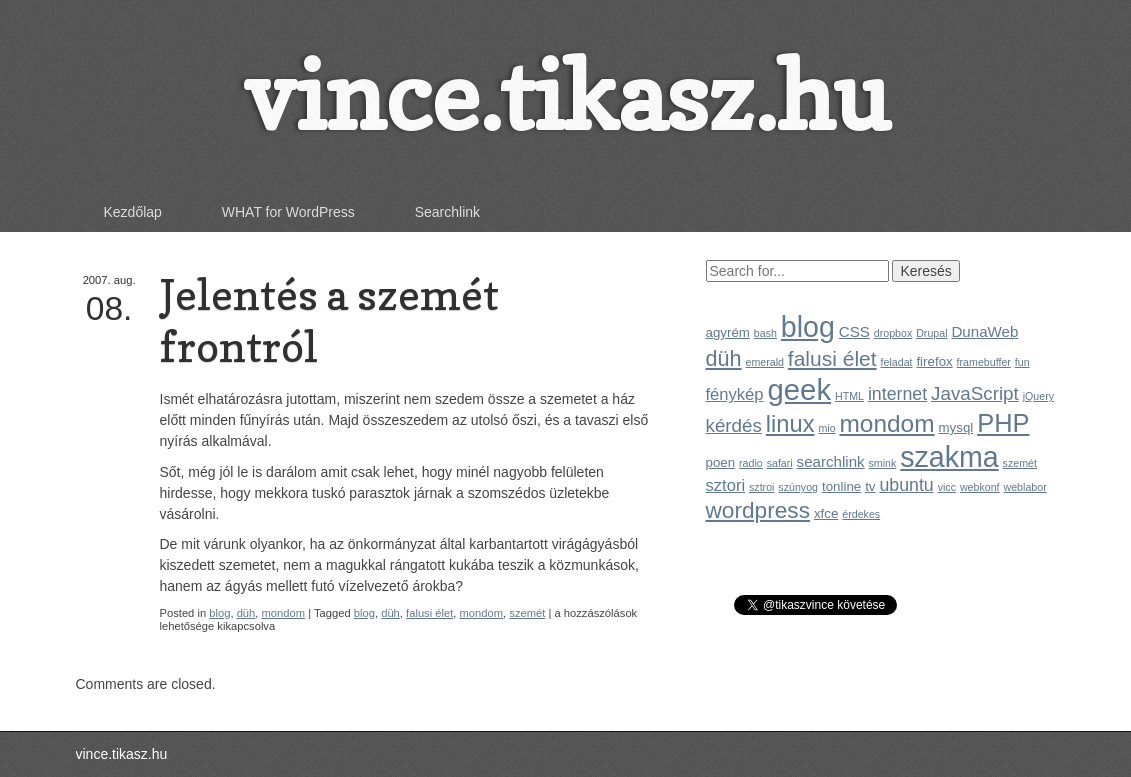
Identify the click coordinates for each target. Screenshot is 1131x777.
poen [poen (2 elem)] (721, 462)
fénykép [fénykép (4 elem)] (735, 394)
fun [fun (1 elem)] (1022, 362)
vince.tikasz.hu (566, 95)
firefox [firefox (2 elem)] (934, 361)
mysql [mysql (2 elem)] (955, 427)
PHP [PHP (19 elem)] (1003, 423)
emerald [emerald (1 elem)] (764, 362)
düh (246, 613)
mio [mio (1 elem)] (826, 428)
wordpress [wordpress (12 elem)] (758, 510)
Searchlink (447, 212)
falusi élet (429, 613)
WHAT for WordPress (288, 212)
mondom (284, 613)
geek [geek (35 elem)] (799, 389)
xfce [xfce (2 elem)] (826, 513)
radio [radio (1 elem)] (751, 463)
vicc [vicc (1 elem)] (947, 487)
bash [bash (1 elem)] (765, 333)
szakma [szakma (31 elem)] (949, 457)
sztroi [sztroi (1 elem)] (761, 487)
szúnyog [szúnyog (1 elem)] (798, 487)
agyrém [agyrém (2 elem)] (728, 332)
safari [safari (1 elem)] (780, 463)
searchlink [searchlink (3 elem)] (831, 461)
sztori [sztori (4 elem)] (726, 485)
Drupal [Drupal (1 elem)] (931, 333)
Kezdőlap (133, 212)
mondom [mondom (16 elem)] (886, 423)
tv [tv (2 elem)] (870, 486)
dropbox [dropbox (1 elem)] (893, 333)
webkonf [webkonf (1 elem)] (980, 487)
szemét (527, 613)
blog (219, 613)
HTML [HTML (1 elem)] (849, 396)
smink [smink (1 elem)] (883, 463)
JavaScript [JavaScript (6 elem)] (975, 393)
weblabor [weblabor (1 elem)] (1024, 487)
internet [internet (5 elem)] (897, 394)
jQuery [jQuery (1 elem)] (1038, 396)
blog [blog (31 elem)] (808, 327)
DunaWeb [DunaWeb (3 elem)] (984, 331)
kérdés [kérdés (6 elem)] (734, 425)
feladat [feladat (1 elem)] (897, 362)
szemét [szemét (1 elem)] (1020, 463)
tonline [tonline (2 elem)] (841, 486)
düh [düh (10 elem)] (724, 358)
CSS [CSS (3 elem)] (854, 331)
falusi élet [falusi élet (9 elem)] (832, 358)
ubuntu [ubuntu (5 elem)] (906, 485)
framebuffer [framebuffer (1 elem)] (984, 362)
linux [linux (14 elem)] (790, 424)
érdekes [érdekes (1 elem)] (861, 514)
